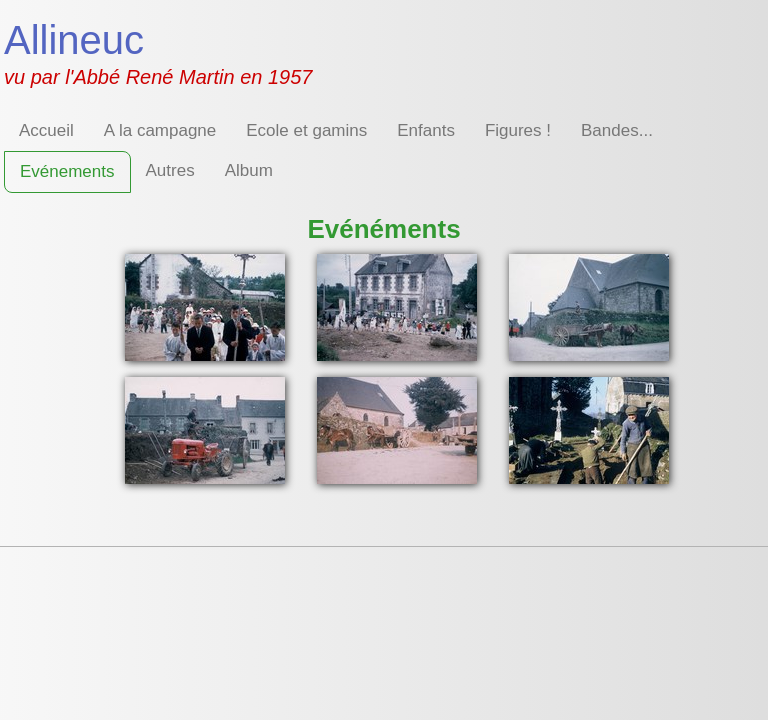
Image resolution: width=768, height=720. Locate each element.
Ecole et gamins (306, 130)
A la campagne (160, 130)
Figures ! (518, 130)
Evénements (67, 171)
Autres (170, 170)
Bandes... (617, 130)
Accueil (46, 130)
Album (249, 170)
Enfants (426, 130)
